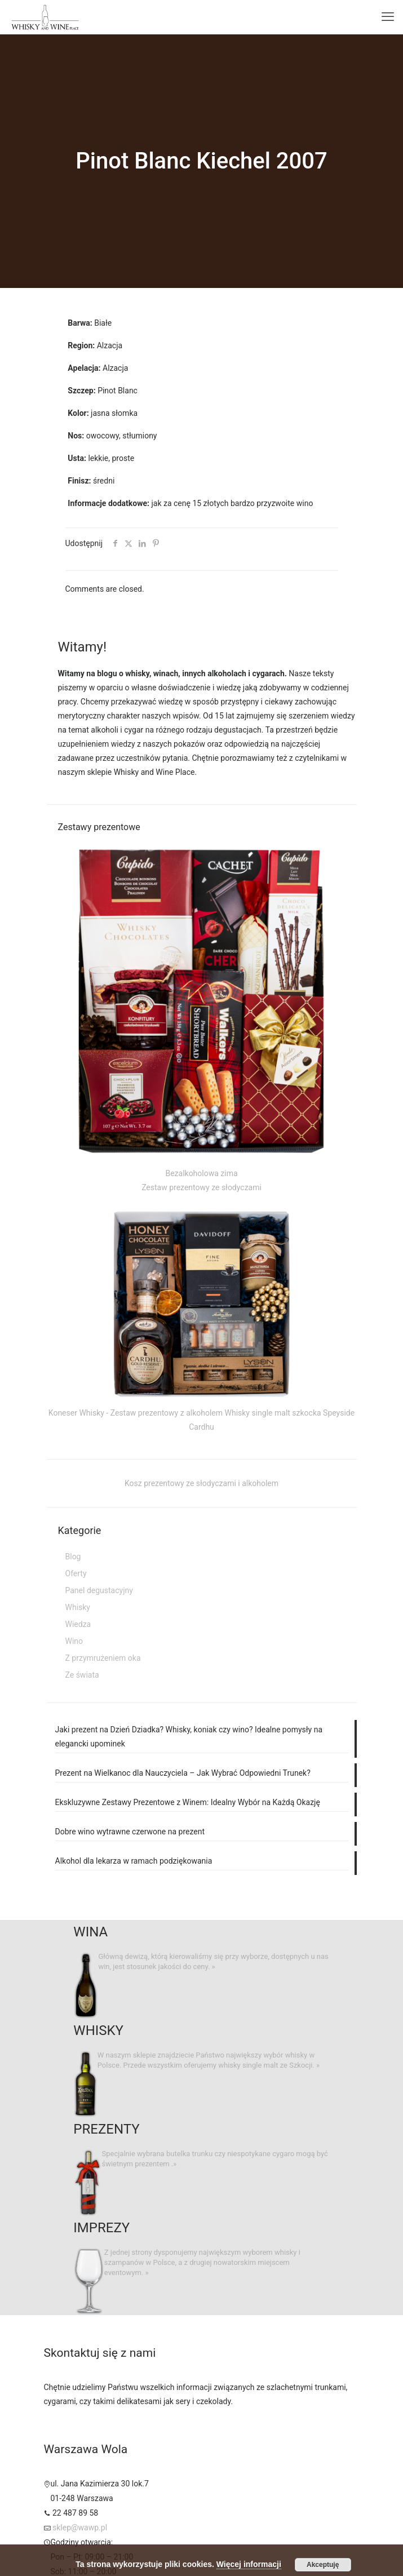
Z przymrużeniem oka (103, 1657)
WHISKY (98, 2030)
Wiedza (78, 1624)
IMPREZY (101, 2228)
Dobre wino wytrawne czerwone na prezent (130, 1831)
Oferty (76, 1573)
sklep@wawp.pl (79, 2527)
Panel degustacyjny (99, 1590)
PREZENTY (106, 2129)
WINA (90, 1932)
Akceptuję (323, 2565)
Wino (74, 1641)
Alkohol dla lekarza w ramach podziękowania (133, 1860)
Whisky (77, 1607)
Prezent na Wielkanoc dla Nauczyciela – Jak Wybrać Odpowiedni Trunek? (183, 1772)
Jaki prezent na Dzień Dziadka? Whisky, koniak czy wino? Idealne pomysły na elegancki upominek (189, 1736)
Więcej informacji (248, 2564)
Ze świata (82, 1674)
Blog (73, 1556)
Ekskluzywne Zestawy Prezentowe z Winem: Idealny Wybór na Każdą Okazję (187, 1802)
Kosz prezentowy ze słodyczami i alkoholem (201, 1483)
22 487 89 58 (75, 2512)
